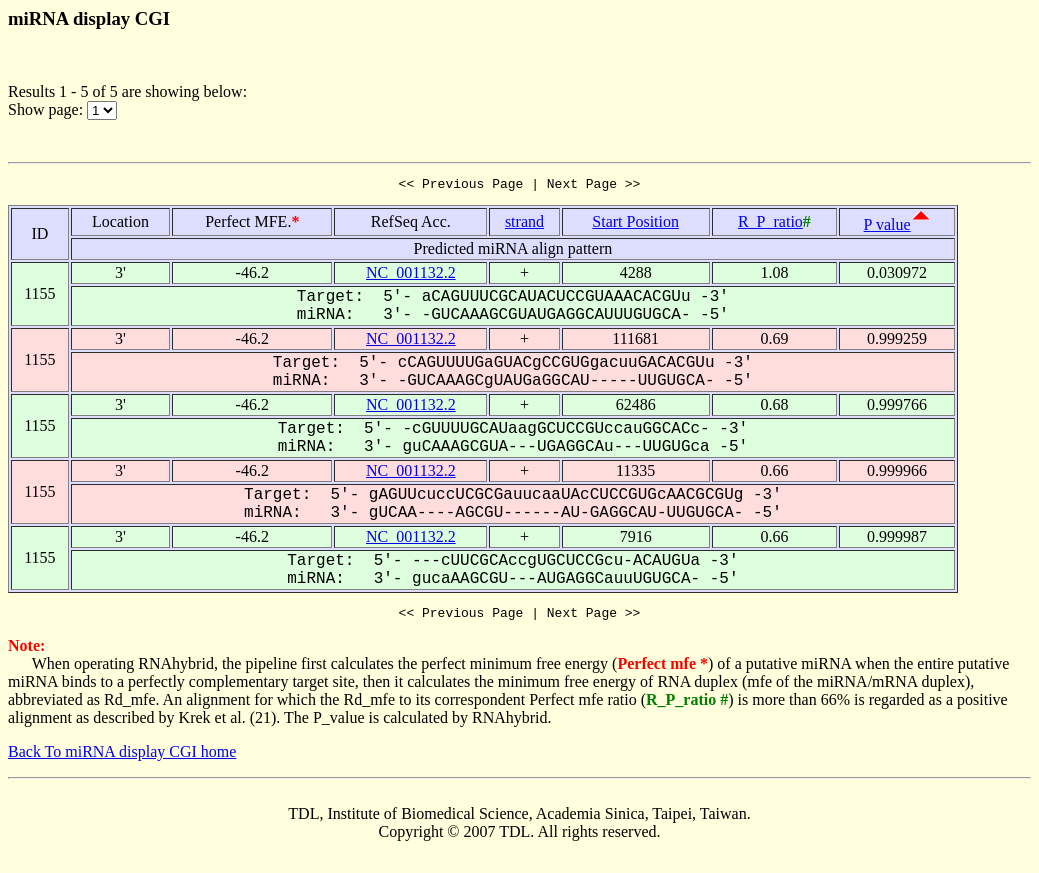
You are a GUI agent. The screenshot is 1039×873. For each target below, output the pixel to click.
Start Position (635, 224)
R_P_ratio (770, 224)
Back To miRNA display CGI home (122, 757)
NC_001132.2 (411, 275)
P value (887, 227)
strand (524, 224)
